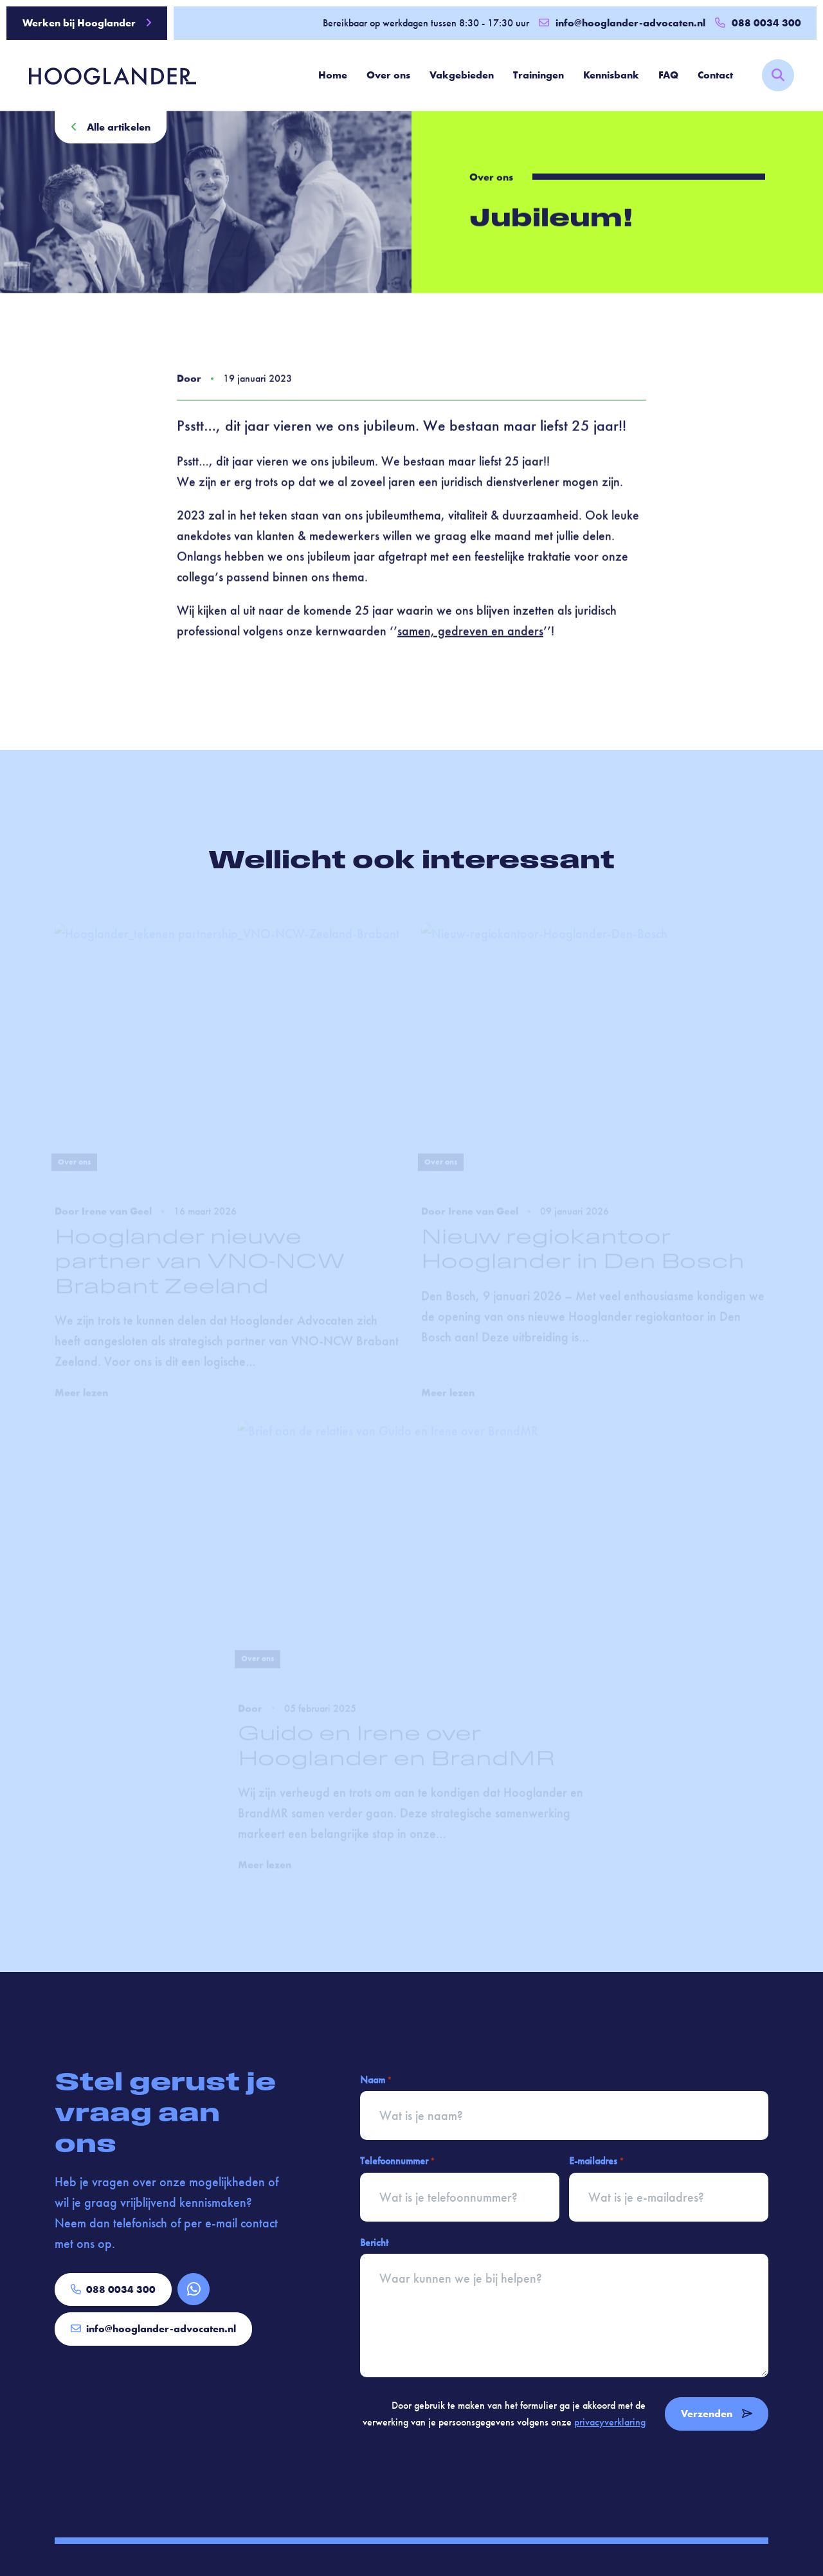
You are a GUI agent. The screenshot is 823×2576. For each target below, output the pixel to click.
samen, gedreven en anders (470, 633)
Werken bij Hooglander (87, 23)
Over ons (388, 75)
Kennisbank (611, 75)
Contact (715, 75)
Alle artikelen (110, 127)
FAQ (668, 75)
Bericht (374, 2242)
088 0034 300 (113, 2289)
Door (189, 381)
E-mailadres (596, 2161)
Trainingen (538, 75)
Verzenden (716, 2413)
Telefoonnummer (397, 2161)
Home (332, 75)
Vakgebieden (462, 75)
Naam (376, 2080)
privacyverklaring (610, 2422)
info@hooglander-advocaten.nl (622, 23)
